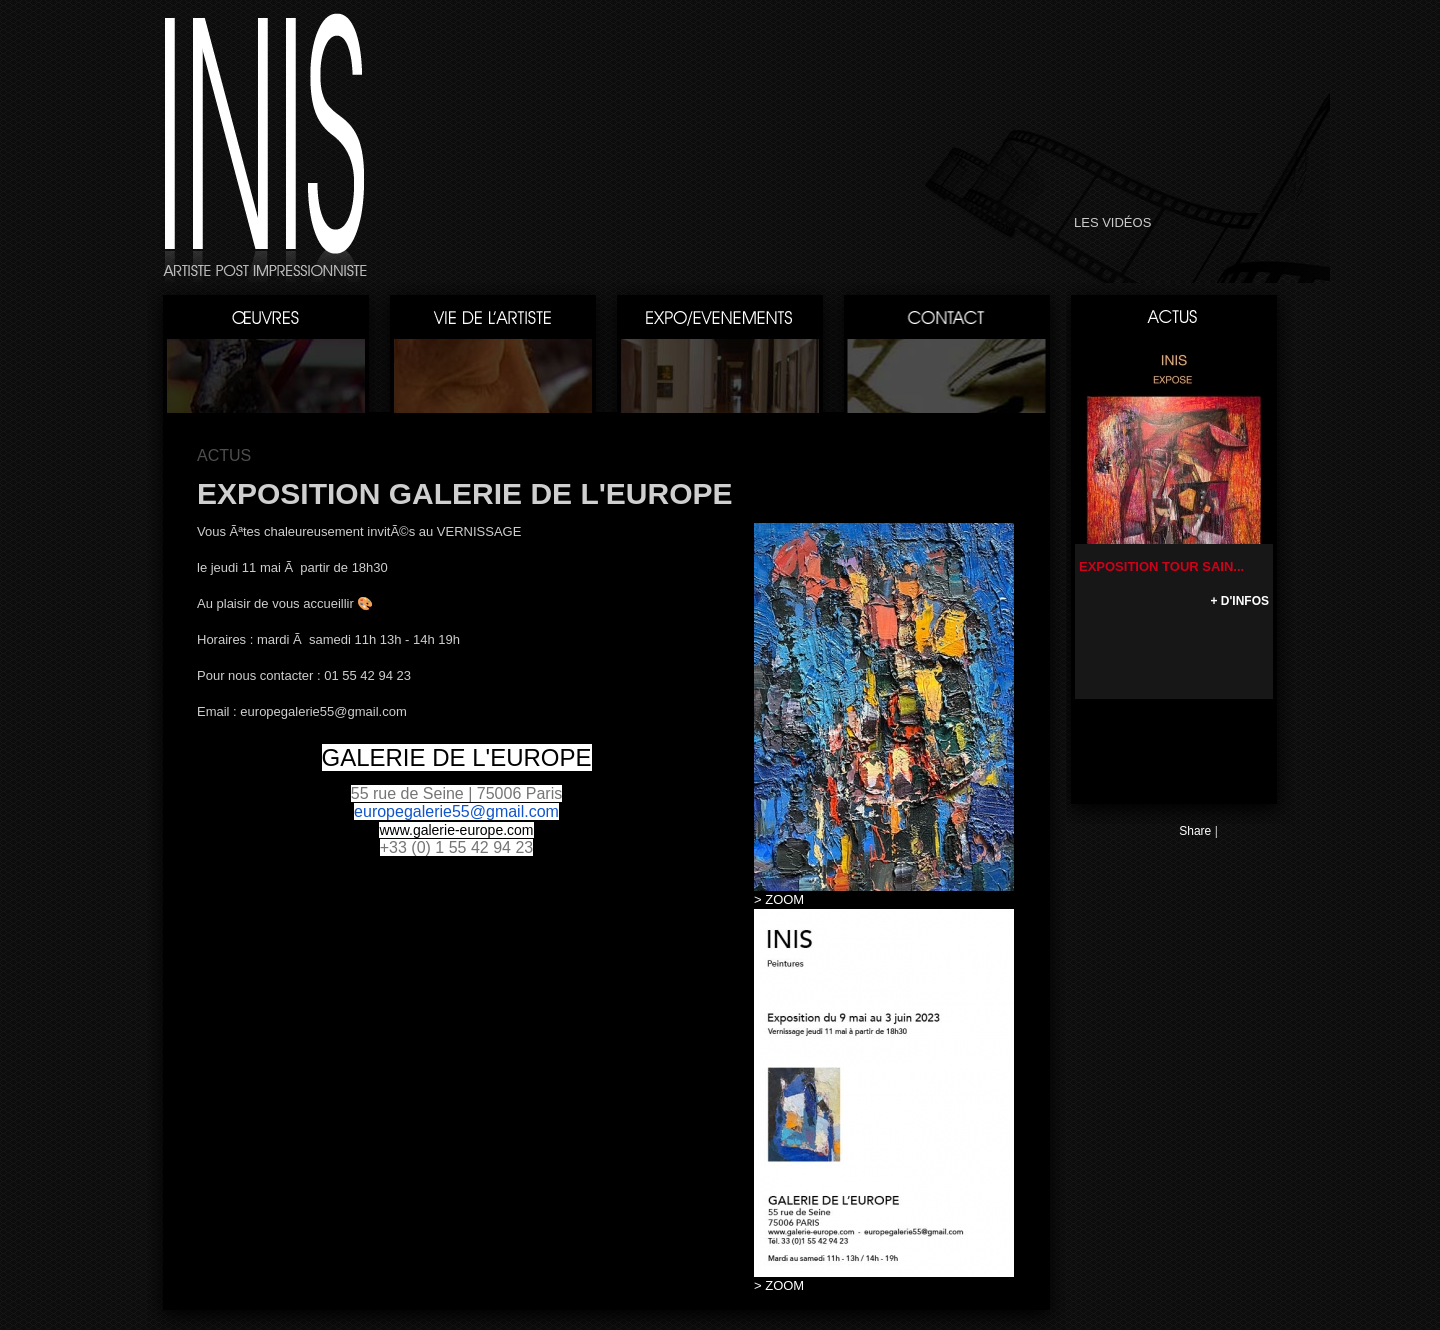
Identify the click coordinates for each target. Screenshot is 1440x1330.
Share (1195, 831)
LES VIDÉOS (1112, 222)
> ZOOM (779, 899)
